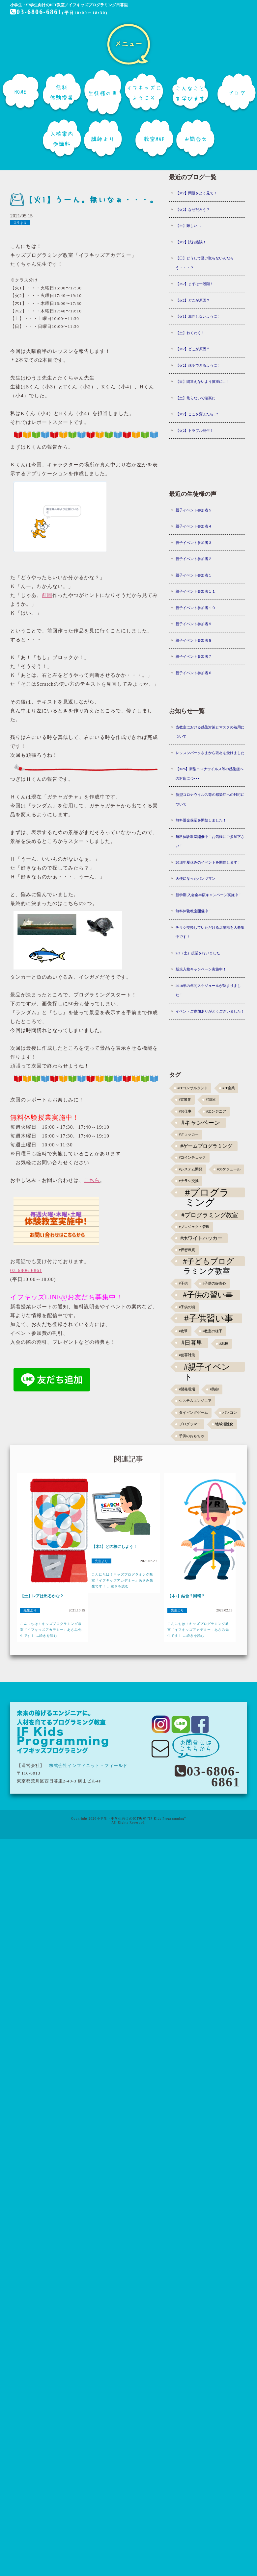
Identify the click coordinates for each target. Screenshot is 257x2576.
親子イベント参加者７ (194, 656)
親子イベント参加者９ (194, 624)
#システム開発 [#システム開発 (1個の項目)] (190, 1169)
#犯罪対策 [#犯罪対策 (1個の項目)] (187, 1355)
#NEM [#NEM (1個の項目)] (210, 1099)
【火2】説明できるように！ (198, 365)
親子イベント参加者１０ (195, 608)
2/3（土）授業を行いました (198, 953)
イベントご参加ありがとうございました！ (210, 1011)
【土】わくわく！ (190, 333)
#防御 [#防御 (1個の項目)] (214, 1389)
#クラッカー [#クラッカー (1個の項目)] (189, 1134)
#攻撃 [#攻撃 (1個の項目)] (183, 1331)
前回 (47, 595)
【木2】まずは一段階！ (195, 284)
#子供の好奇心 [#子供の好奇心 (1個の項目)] (214, 1283)
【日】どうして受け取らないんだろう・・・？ (205, 263)
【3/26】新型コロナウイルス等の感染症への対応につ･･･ (210, 773)
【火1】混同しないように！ (198, 316)
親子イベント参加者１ (194, 575)
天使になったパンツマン (195, 878)
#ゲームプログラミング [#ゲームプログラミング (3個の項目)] (207, 1146)
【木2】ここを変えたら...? (197, 414)
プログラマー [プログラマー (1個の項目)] (190, 1424)
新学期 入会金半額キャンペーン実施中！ (209, 895)
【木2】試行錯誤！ (191, 242)
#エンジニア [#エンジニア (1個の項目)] (216, 1111)
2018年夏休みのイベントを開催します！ (208, 862)
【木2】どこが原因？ (193, 349)
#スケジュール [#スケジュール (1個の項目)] (229, 1169)
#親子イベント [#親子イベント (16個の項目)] (207, 1367)
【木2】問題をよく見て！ (196, 193)
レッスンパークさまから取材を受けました (210, 753)
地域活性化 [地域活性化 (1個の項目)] (224, 1424)
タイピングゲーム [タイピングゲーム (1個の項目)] (193, 1412)
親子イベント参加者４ (194, 526)
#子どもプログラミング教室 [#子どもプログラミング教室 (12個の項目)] (208, 1261)
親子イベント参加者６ (194, 673)
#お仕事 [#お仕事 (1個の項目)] (185, 1111)
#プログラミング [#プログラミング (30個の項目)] (207, 1192)
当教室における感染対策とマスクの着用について (210, 732)
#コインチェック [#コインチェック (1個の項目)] (192, 1157)
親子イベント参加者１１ (195, 591)
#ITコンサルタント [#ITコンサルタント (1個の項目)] (192, 1088)
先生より (20, 223)
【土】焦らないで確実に (195, 398)
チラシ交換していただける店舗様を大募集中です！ (210, 932)
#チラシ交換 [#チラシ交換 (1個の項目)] (189, 1181)
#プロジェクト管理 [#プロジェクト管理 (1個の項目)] (194, 1227)
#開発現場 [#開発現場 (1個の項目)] (187, 1389)
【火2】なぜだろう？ (193, 209)
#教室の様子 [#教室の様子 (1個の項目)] (212, 1331)
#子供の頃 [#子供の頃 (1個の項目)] (187, 1307)
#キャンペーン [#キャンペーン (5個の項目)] (200, 1122)
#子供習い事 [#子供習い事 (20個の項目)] (208, 1318)
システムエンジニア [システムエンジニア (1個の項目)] (195, 1401)
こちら (92, 1180)
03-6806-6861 (36, 11)
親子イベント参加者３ (194, 543)
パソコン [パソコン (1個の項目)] (229, 1412)
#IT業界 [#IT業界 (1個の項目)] (185, 1099)
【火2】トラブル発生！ (195, 430)
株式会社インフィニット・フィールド (88, 1765)
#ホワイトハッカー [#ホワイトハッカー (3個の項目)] (202, 1238)
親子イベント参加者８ (194, 640)
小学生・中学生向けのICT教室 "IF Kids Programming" (141, 1818)
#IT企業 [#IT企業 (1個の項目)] (228, 1088)
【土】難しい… (188, 226)
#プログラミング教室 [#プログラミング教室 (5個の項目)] (209, 1215)
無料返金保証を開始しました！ (201, 820)
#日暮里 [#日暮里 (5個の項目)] (191, 1342)
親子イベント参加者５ (194, 510)
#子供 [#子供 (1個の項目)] (183, 1283)
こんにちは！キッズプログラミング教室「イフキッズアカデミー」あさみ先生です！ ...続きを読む (51, 1629)
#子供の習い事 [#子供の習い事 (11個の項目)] (208, 1295)
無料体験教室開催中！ (194, 911)
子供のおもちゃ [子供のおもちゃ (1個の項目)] (191, 1436)
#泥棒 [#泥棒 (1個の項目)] (223, 1343)
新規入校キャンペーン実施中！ (201, 969)
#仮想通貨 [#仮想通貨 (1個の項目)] (187, 1250)
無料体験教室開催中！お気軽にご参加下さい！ (210, 841)
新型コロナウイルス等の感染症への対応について (210, 799)
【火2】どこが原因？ (193, 300)
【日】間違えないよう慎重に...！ (202, 381)
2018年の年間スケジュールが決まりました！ (208, 990)
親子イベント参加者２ (194, 559)
